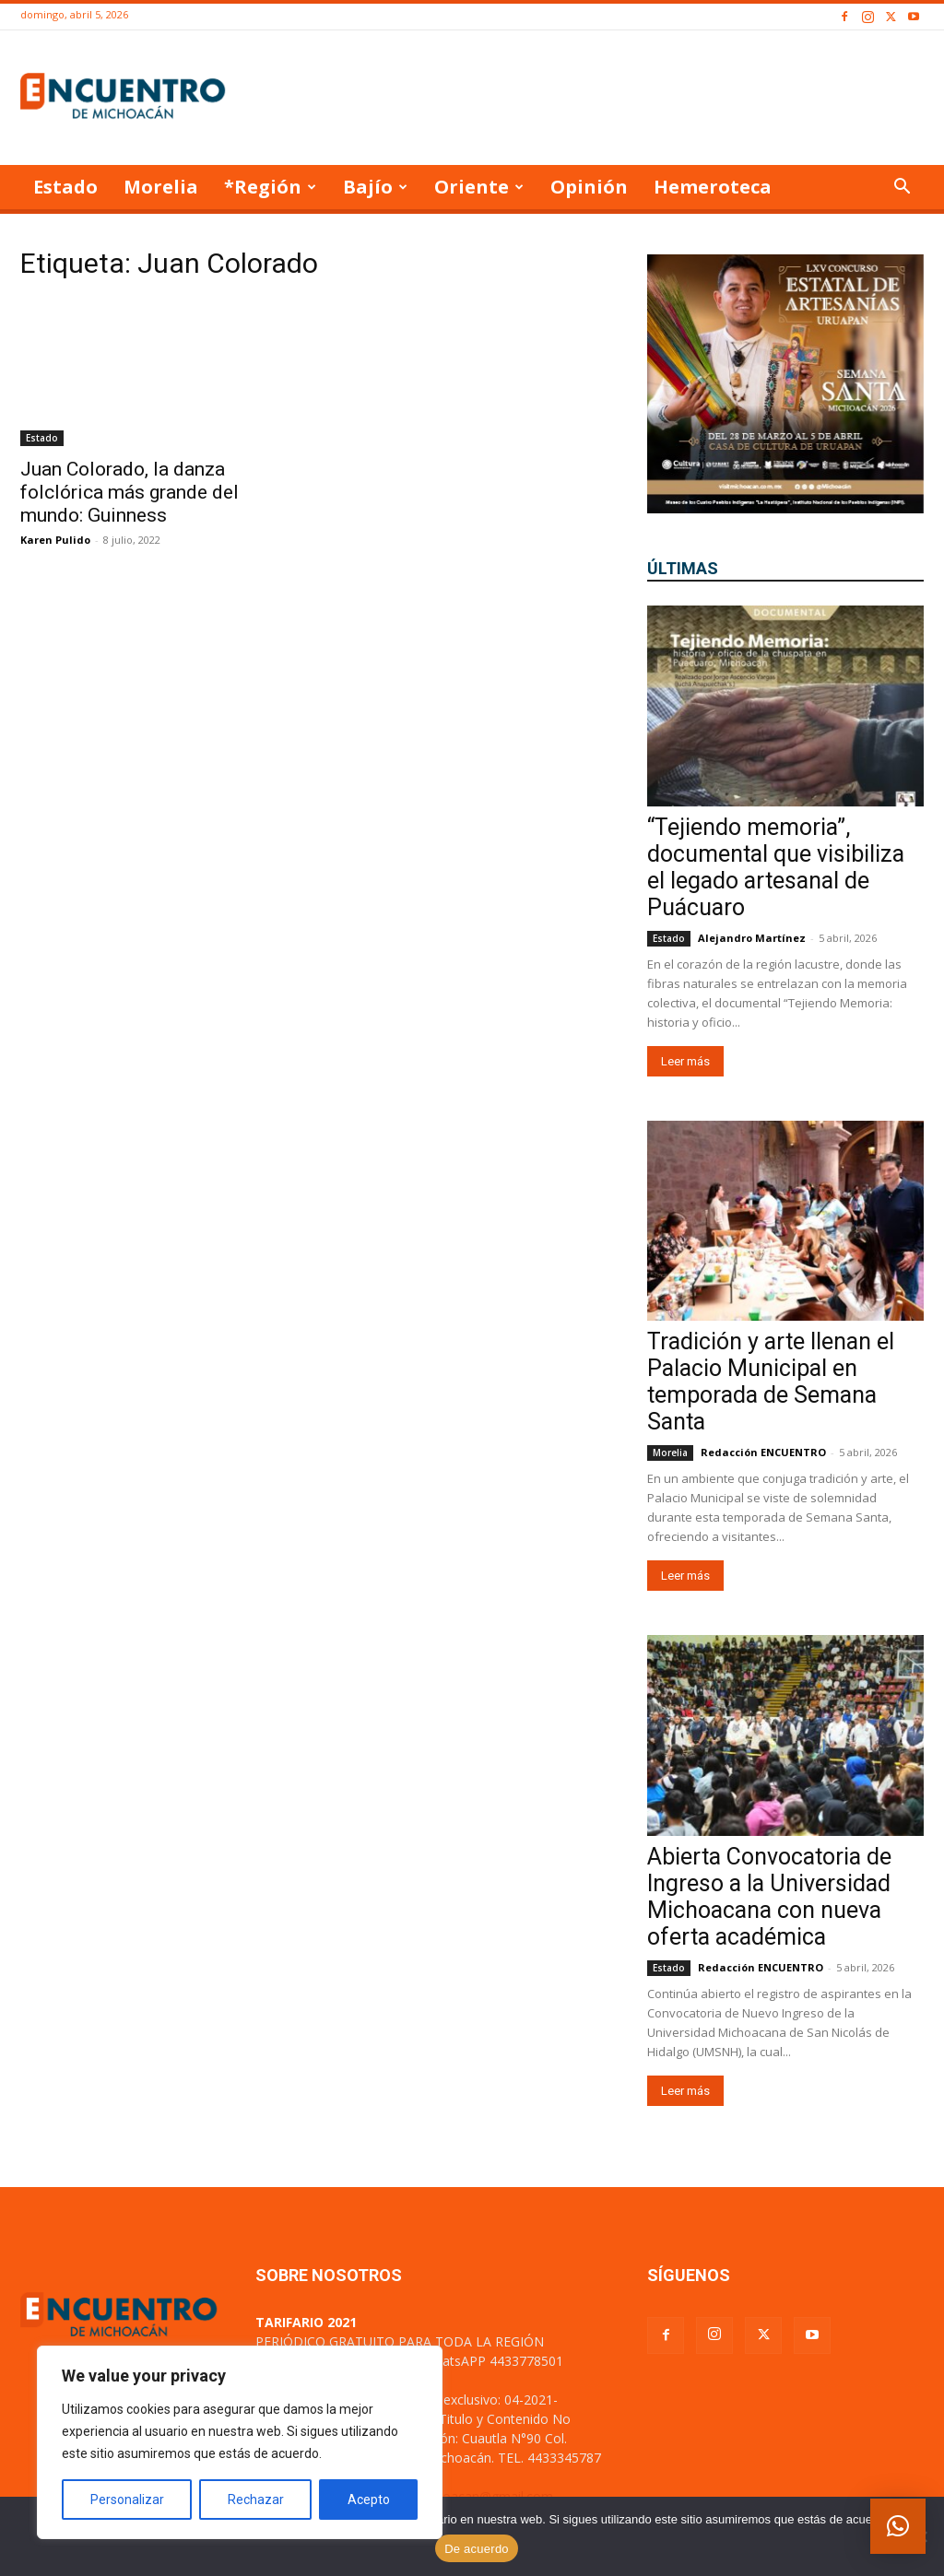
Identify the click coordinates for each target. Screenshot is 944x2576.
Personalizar (127, 2499)
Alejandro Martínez (752, 938)
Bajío (375, 186)
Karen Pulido (55, 540)
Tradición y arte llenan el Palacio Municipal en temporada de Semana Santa (770, 1381)
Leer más (685, 1061)
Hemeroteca (713, 186)
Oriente (479, 186)
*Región (270, 186)
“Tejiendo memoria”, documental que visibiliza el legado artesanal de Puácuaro (775, 867)
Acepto (369, 2499)
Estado (65, 186)
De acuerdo (476, 2549)
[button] (901, 188)
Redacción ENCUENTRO (763, 1452)
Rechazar (256, 2499)
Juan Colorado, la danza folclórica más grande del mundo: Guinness (129, 492)
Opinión (589, 186)
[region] (239, 2442)
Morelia (161, 186)
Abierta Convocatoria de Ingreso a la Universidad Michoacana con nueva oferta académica (769, 1896)
